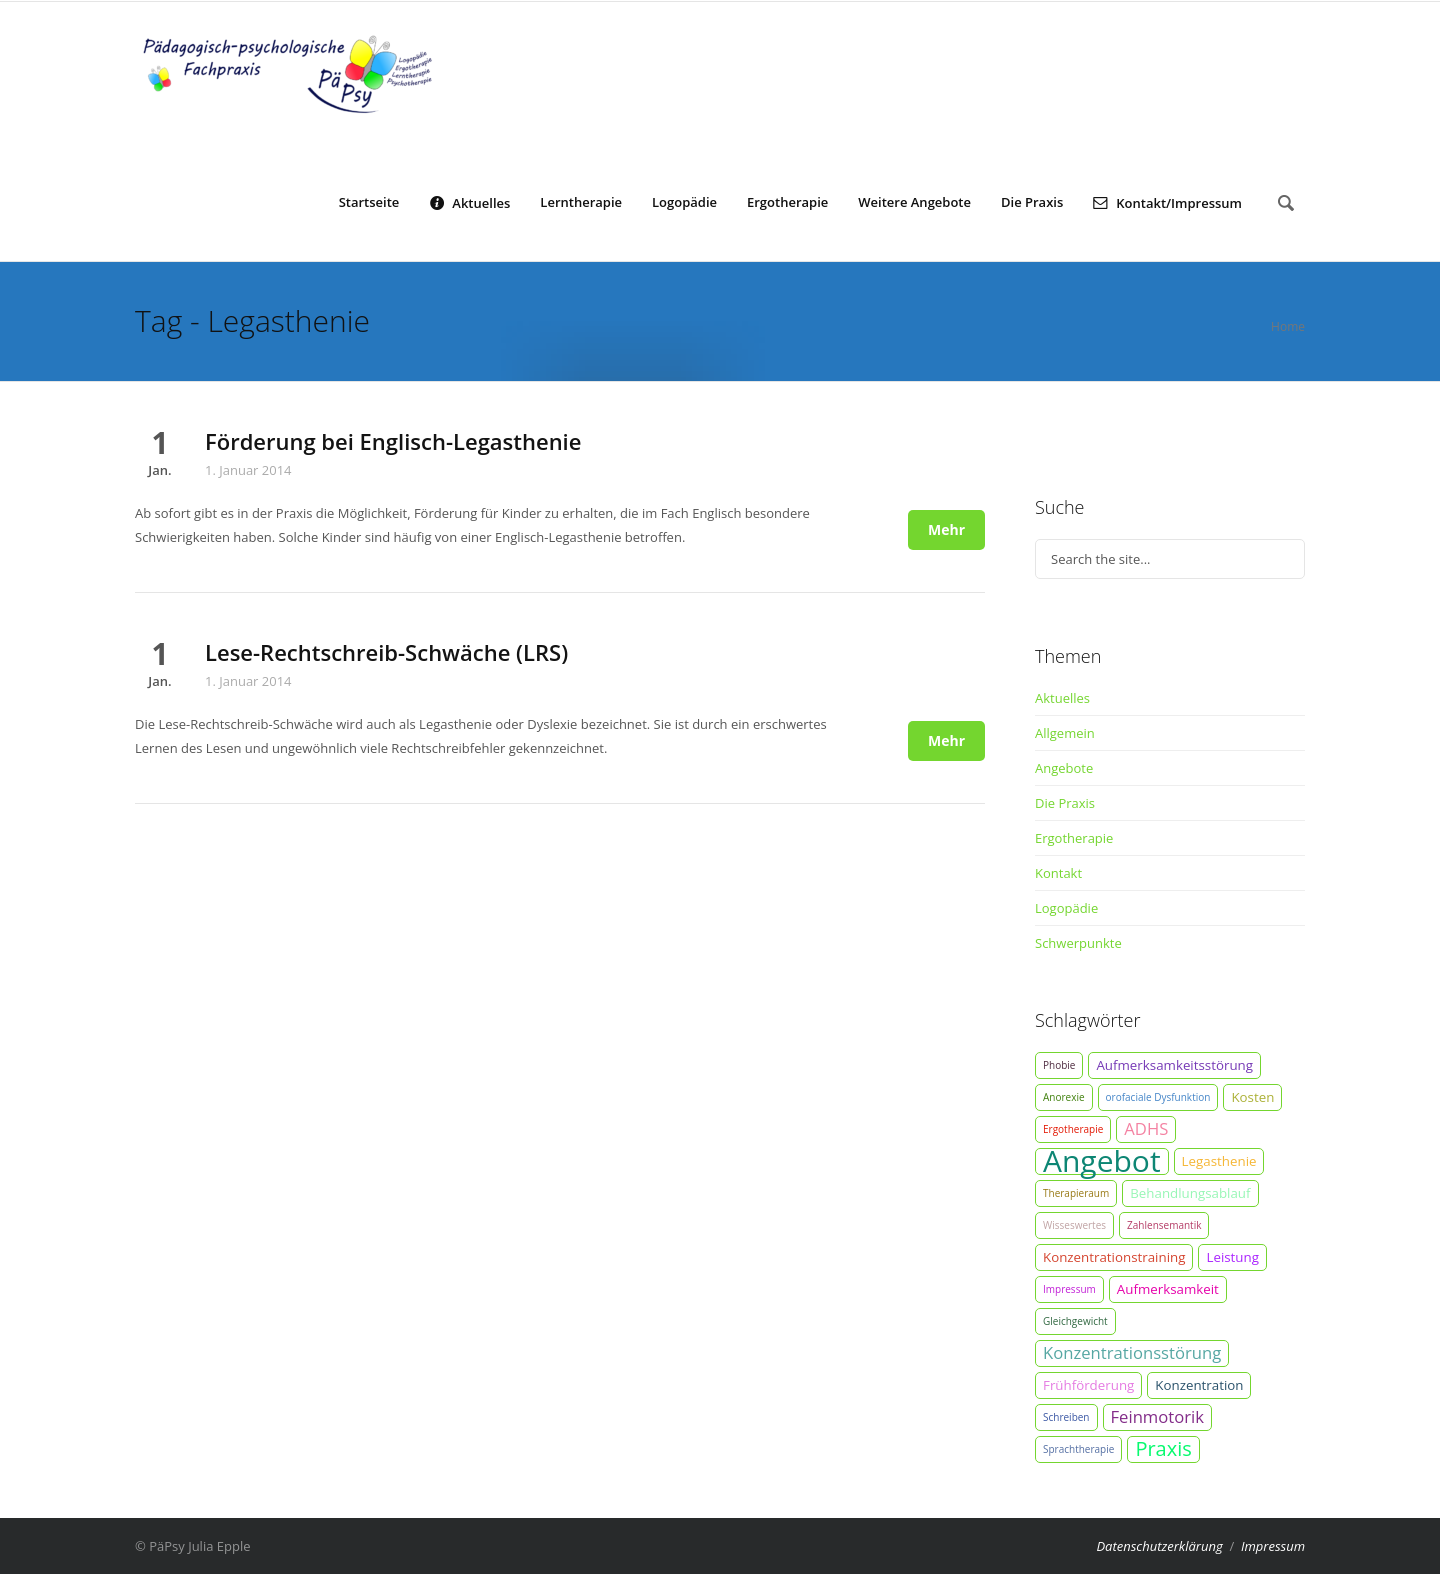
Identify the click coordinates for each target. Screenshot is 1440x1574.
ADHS (1146, 1128)
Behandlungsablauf (1190, 1193)
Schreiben (1066, 1417)
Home (1288, 326)
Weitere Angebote (914, 202)
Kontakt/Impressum (1167, 202)
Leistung (1232, 1257)
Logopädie (684, 202)
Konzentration (1199, 1385)
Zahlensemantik (1164, 1225)
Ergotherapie (787, 202)
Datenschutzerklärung (1159, 1546)
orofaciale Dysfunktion (1158, 1097)
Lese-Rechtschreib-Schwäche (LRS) (386, 652)
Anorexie (1064, 1097)
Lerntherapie (581, 202)
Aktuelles (469, 202)
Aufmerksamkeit (1168, 1289)
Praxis (1163, 1449)
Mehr (946, 529)
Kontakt (1058, 873)
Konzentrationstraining (1114, 1257)
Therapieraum (1076, 1193)
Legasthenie (1219, 1161)
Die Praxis (1032, 202)
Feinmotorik (1158, 1416)
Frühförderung (1088, 1385)
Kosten (1252, 1097)
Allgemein (1065, 733)
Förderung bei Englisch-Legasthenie (393, 441)
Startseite (369, 202)
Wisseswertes (1074, 1225)
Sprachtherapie (1078, 1449)
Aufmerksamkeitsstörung (1174, 1065)
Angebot (1102, 1161)
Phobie (1059, 1065)
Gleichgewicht (1075, 1321)
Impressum (1069, 1289)
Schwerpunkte (1078, 943)
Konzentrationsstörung (1132, 1352)
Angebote (1064, 768)
